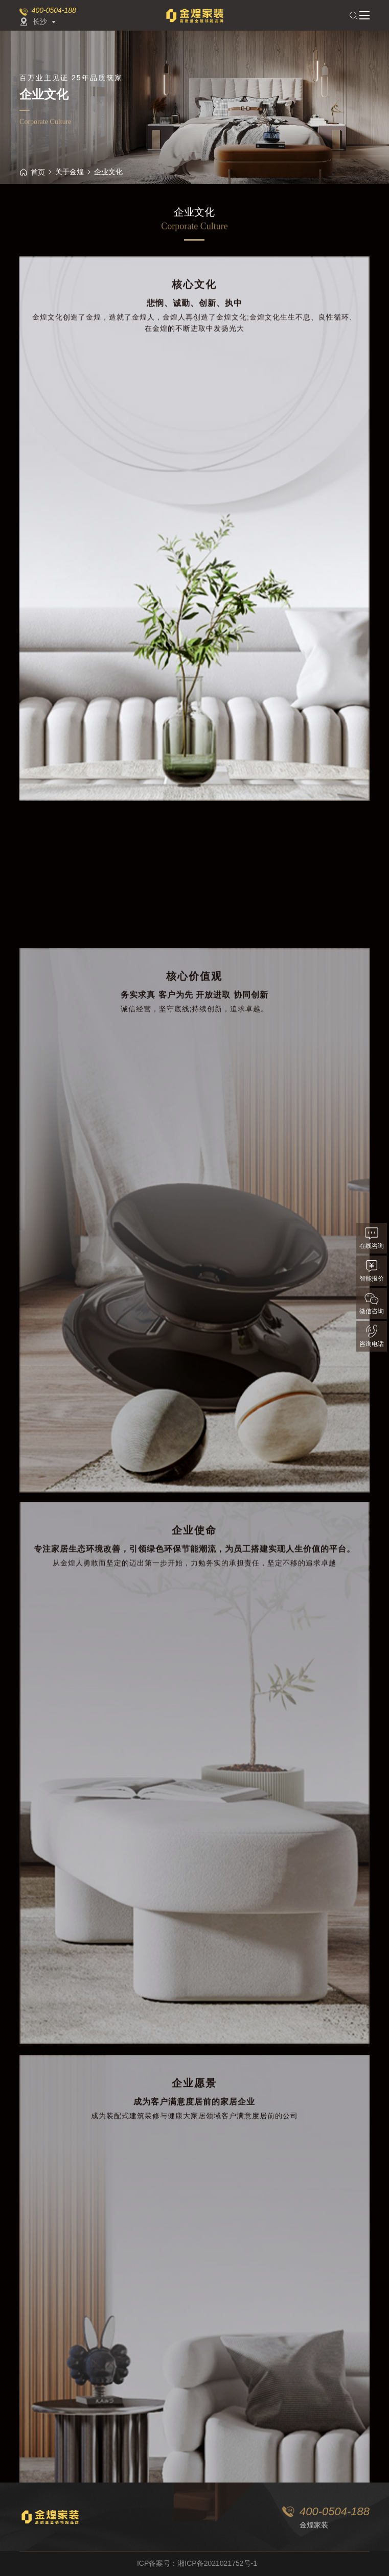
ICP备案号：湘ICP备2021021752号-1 (197, 2563)
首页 (32, 172)
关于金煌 (69, 172)
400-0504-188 (54, 10)
